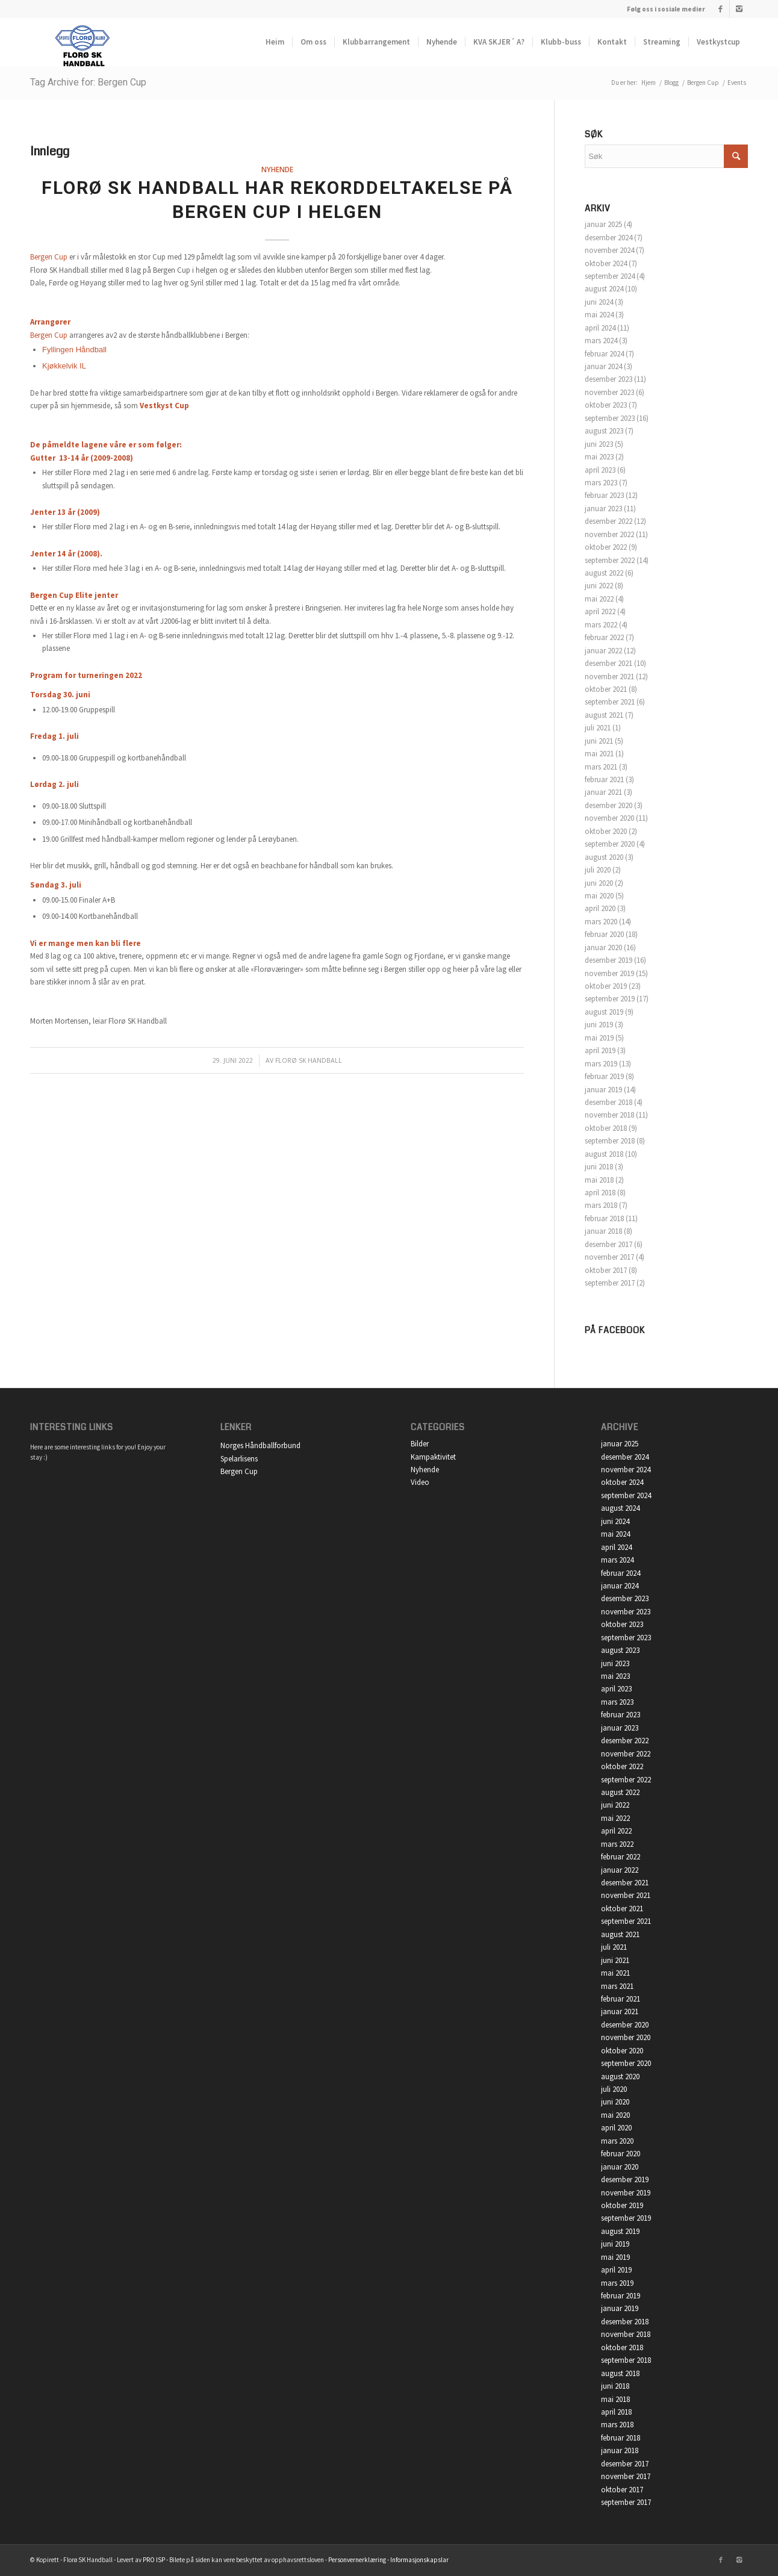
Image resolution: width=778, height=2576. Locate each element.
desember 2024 (608, 237)
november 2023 (609, 392)
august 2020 (604, 857)
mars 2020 (601, 921)
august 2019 (604, 1012)
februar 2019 (604, 1076)
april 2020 (600, 908)
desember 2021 (608, 663)
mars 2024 (601, 340)
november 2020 (609, 818)
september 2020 (610, 844)
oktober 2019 (606, 986)
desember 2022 (608, 521)
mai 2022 (599, 599)
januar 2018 (603, 1231)
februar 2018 (604, 1218)
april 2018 (600, 1192)
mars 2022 (601, 625)
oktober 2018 (606, 1128)
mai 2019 (599, 1038)
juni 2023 (599, 444)
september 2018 (610, 1141)
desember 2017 (608, 1244)
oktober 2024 (606, 263)
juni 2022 (599, 585)
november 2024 (609, 250)
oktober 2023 (606, 405)
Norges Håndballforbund (260, 1445)
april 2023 (600, 470)
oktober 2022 (606, 547)
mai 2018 (599, 1180)
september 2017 (610, 1283)
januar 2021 (603, 792)
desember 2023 (608, 379)
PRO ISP (154, 2560)
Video (420, 1482)
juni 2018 (599, 1167)
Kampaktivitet (433, 1457)
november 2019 (609, 973)
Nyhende (277, 169)
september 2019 (610, 999)
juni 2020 (599, 883)
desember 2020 (608, 805)
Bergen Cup (48, 257)
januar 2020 (603, 947)
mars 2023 (601, 483)
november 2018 (609, 1115)
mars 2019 (601, 1064)
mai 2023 (599, 457)
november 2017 (609, 1257)
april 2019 (600, 1050)
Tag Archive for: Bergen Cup (88, 82)
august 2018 (604, 1154)
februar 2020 (604, 934)
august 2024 (604, 289)
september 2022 (610, 560)
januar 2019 (603, 1089)
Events (736, 82)
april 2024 (600, 328)
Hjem (648, 82)
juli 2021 (598, 728)
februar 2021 (604, 779)
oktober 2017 (606, 1270)
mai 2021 (599, 753)
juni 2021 (599, 741)
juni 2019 (599, 1024)
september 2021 (610, 702)
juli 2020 (598, 870)
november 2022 (609, 534)
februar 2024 (604, 354)
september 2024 (610, 276)
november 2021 (609, 676)
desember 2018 (608, 1102)
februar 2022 (604, 637)
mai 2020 (599, 896)
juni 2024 (599, 302)
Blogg (671, 82)
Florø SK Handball (308, 1060)
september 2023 (610, 418)
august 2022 (604, 573)
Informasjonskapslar (419, 2560)
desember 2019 (608, 960)
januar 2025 (603, 224)
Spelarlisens (239, 1459)
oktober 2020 (606, 831)
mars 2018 (601, 1205)
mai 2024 (599, 315)
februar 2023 (604, 495)
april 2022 (600, 611)
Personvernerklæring (357, 2560)
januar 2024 (603, 366)
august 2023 (604, 431)
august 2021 (604, 715)
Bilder (420, 1444)
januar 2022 (603, 651)
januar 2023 (603, 508)
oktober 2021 (606, 689)
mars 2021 (601, 767)
